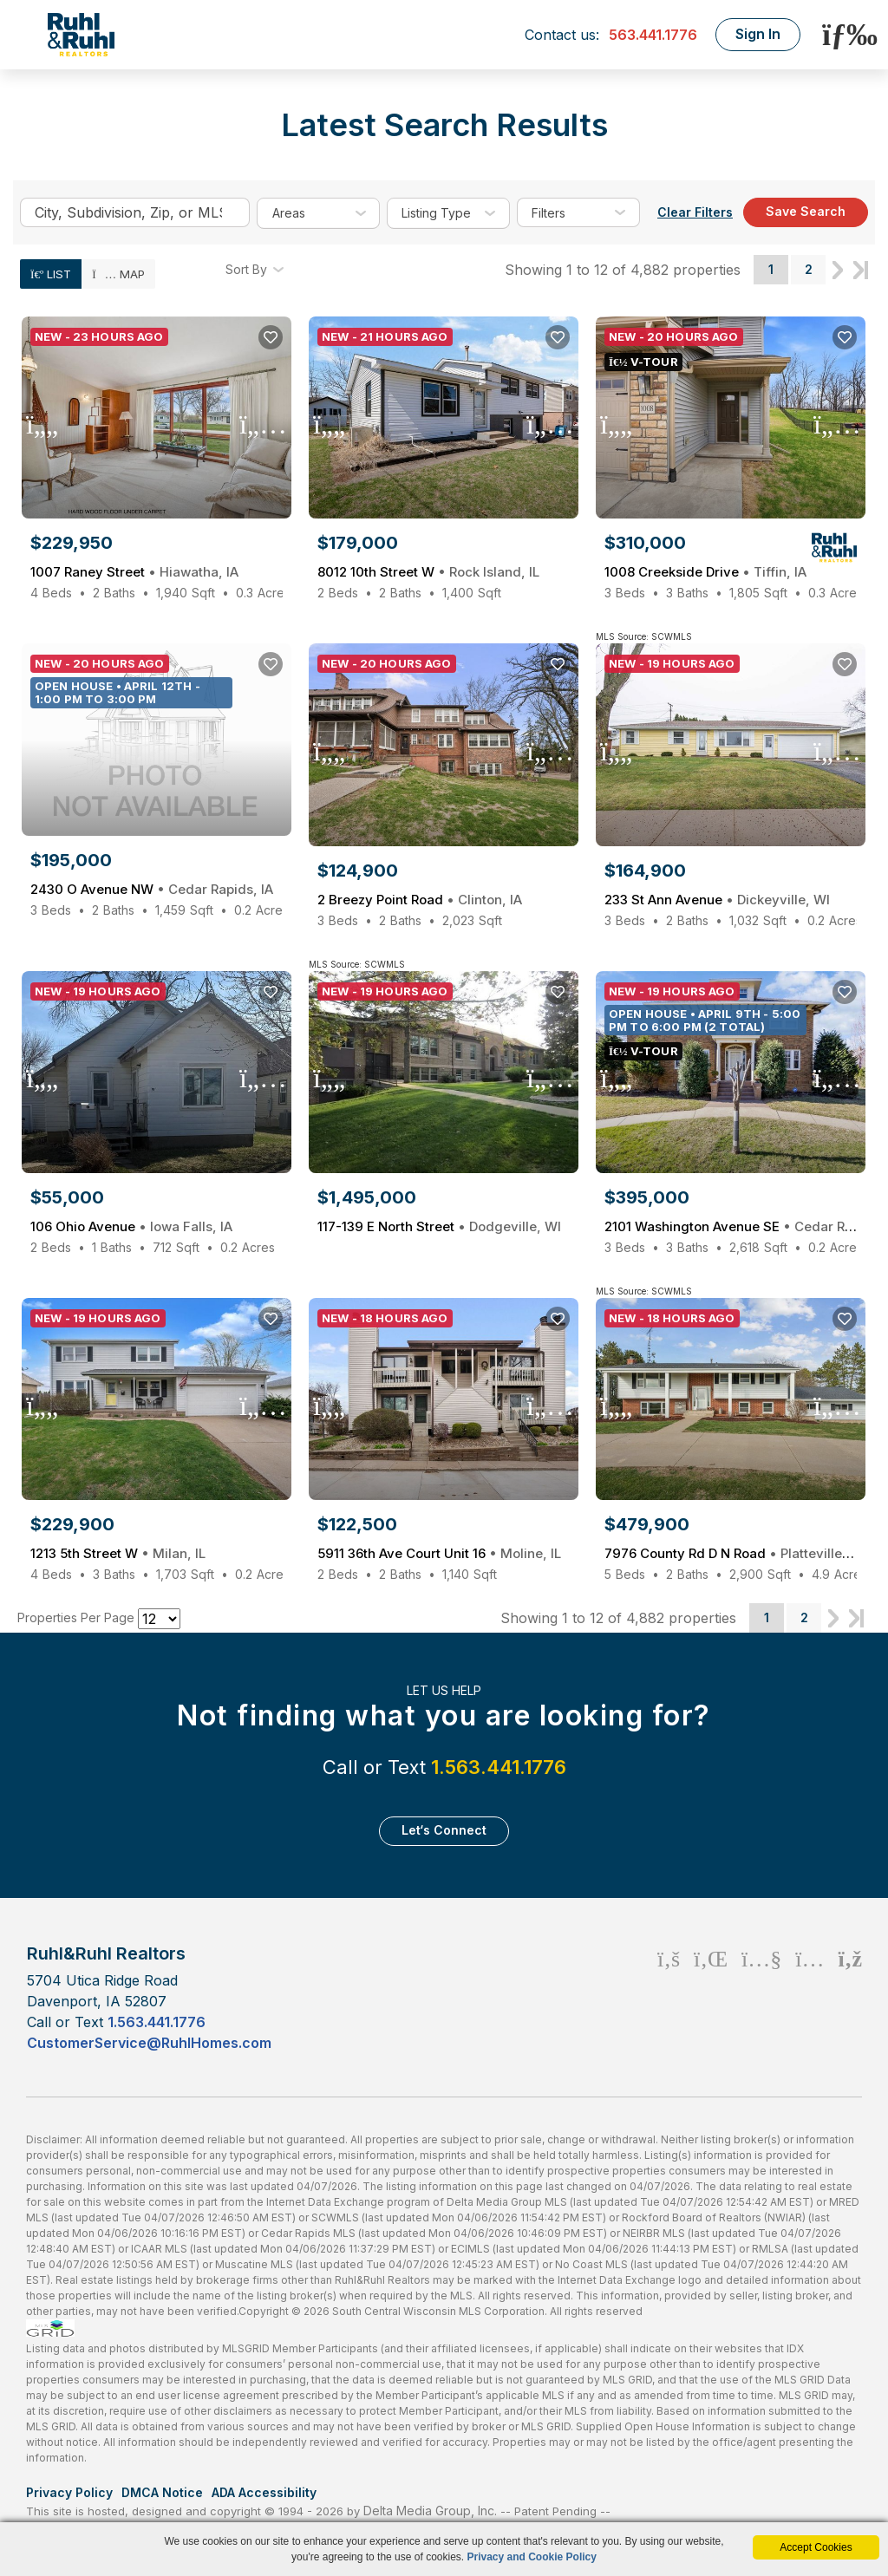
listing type (436, 212)
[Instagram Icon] (809, 1997)
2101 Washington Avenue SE (730, 1226)
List (50, 274)
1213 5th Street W (118, 1553)
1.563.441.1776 (498, 1767)
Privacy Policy (69, 2492)
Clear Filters (695, 212)
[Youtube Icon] (761, 1997)
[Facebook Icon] (668, 1997)
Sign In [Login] (757, 33)
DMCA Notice (162, 2492)
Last (860, 269)
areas (292, 212)
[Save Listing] (270, 337)
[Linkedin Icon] (711, 1997)
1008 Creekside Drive (705, 572)
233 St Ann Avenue (717, 899)
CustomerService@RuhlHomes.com (149, 2042)
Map (118, 274)
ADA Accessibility (264, 2492)
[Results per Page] (159, 1618)
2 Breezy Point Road (419, 899)
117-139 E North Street (439, 1226)
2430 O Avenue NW (151, 889)
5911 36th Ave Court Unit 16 (439, 1553)
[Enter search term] (135, 212)
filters (548, 212)
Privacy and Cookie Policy (532, 2557)
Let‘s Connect (444, 1830)
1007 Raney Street (134, 572)
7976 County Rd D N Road (730, 1553)
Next (837, 269)
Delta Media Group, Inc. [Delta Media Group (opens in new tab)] (430, 2510)
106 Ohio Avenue (131, 1226)
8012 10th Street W (428, 572)
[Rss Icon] (850, 1997)
